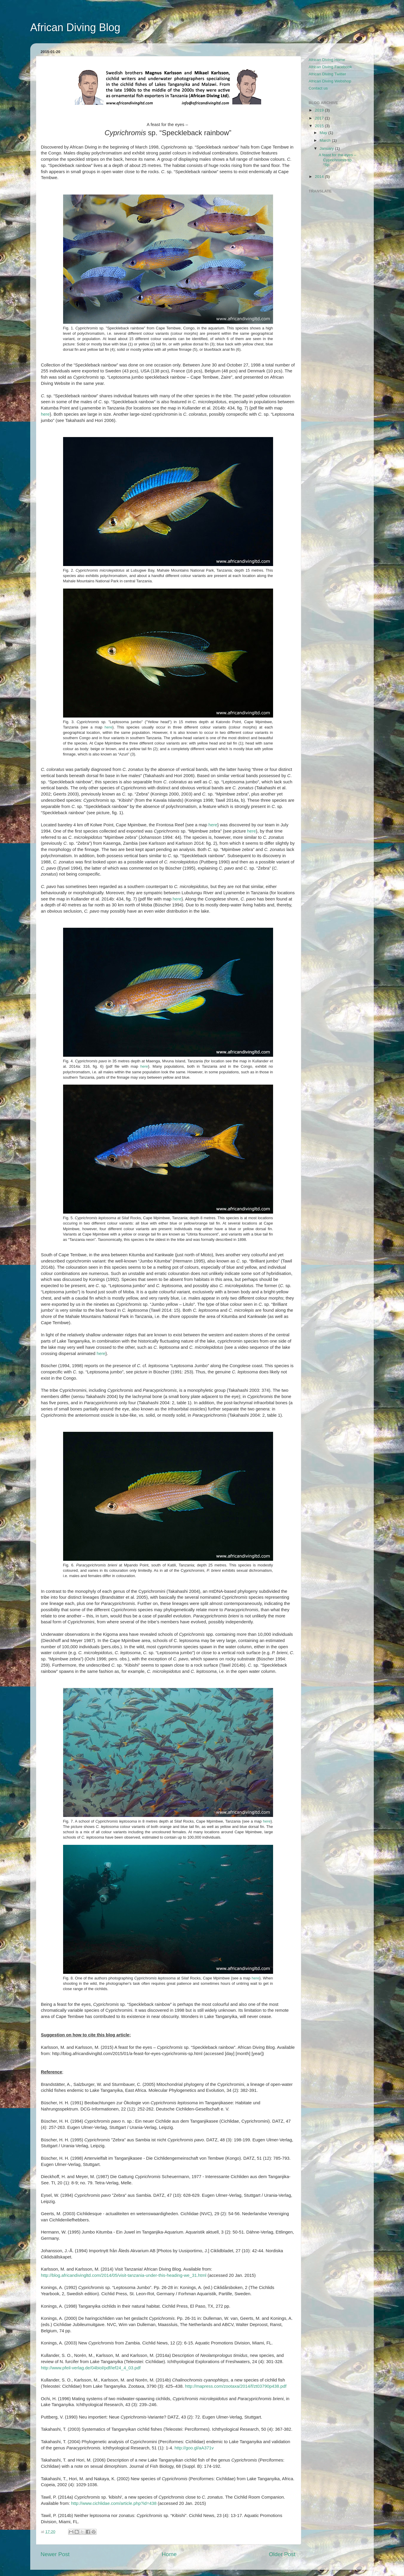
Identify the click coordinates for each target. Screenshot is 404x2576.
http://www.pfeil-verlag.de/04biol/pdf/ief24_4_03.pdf (91, 2367)
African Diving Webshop (330, 81)
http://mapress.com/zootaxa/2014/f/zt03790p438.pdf (235, 2386)
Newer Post (55, 2554)
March (326, 140)
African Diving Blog (75, 27)
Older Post (282, 2554)
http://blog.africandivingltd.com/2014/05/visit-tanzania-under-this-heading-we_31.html (123, 2275)
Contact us (318, 88)
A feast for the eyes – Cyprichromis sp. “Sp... (338, 160)
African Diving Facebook (330, 67)
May (324, 132)
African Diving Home (327, 60)
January (327, 148)
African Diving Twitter (327, 74)
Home (169, 2554)
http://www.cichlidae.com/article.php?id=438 (113, 2503)
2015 (320, 126)
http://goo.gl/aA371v (194, 2448)
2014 (320, 176)
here (45, 414)
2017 (320, 118)
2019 (320, 110)
